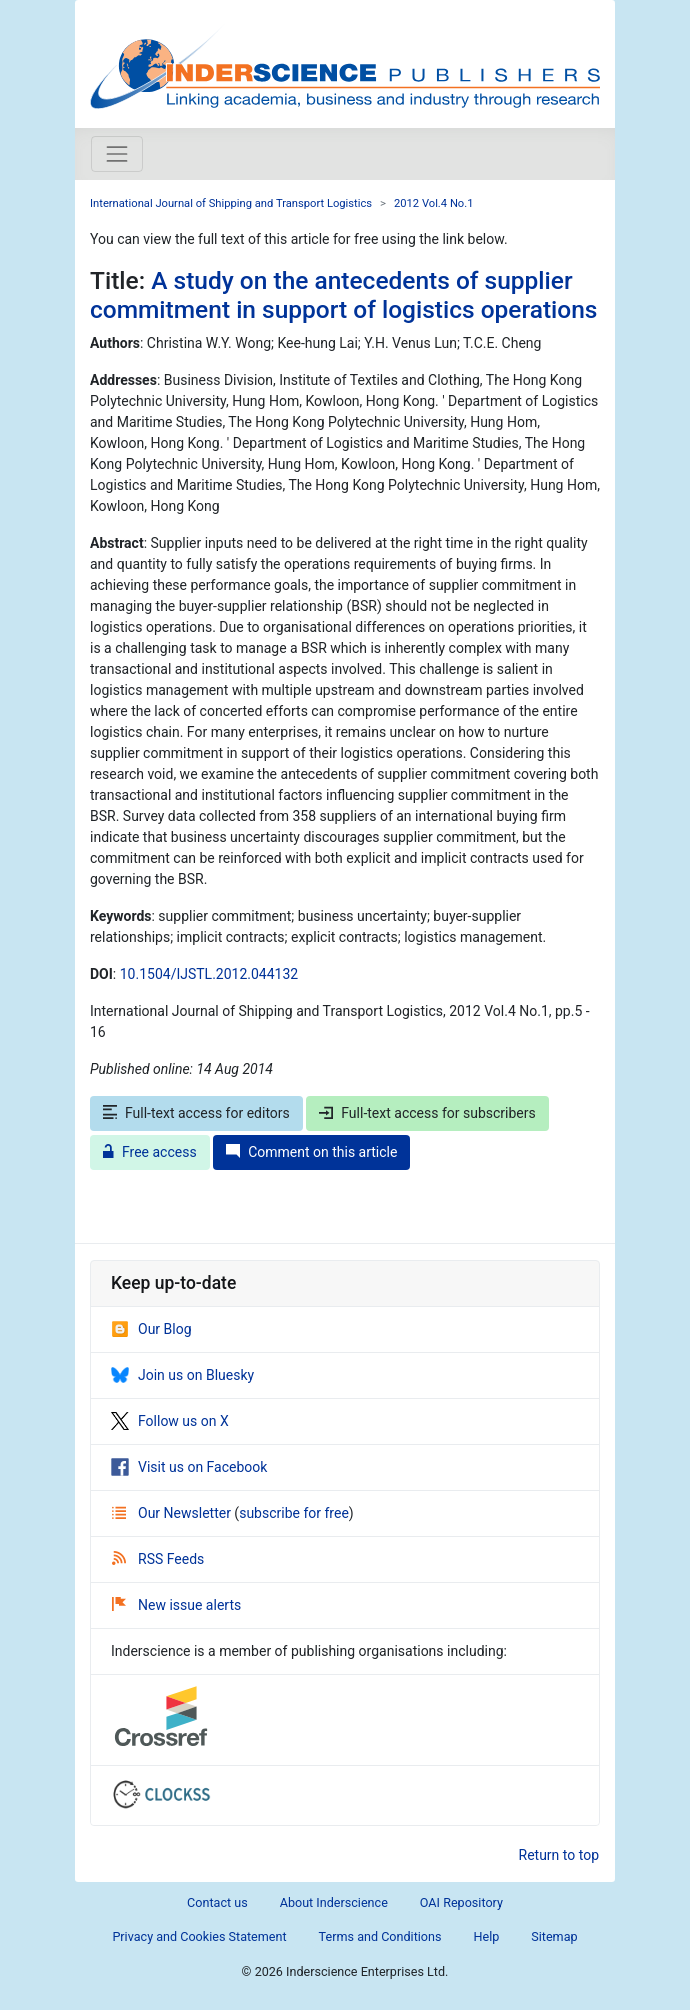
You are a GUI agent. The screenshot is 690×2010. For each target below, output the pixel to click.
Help (486, 1936)
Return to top (559, 1855)
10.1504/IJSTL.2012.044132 (209, 974)
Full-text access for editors (196, 1113)
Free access (150, 1152)
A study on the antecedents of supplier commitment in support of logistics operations (343, 295)
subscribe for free (294, 1513)
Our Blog (151, 1329)
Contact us (217, 1902)
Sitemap (554, 1936)
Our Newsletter (173, 1513)
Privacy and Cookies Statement (199, 1936)
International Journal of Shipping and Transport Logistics (231, 203)
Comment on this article (311, 1152)
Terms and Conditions (380, 1936)
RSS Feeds (158, 1559)
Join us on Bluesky (182, 1375)
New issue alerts (176, 1605)
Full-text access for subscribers (427, 1113)
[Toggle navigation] (117, 154)
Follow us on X (170, 1421)
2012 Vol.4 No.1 (434, 203)
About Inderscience (334, 1902)
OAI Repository (461, 1902)
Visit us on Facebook (189, 1467)
